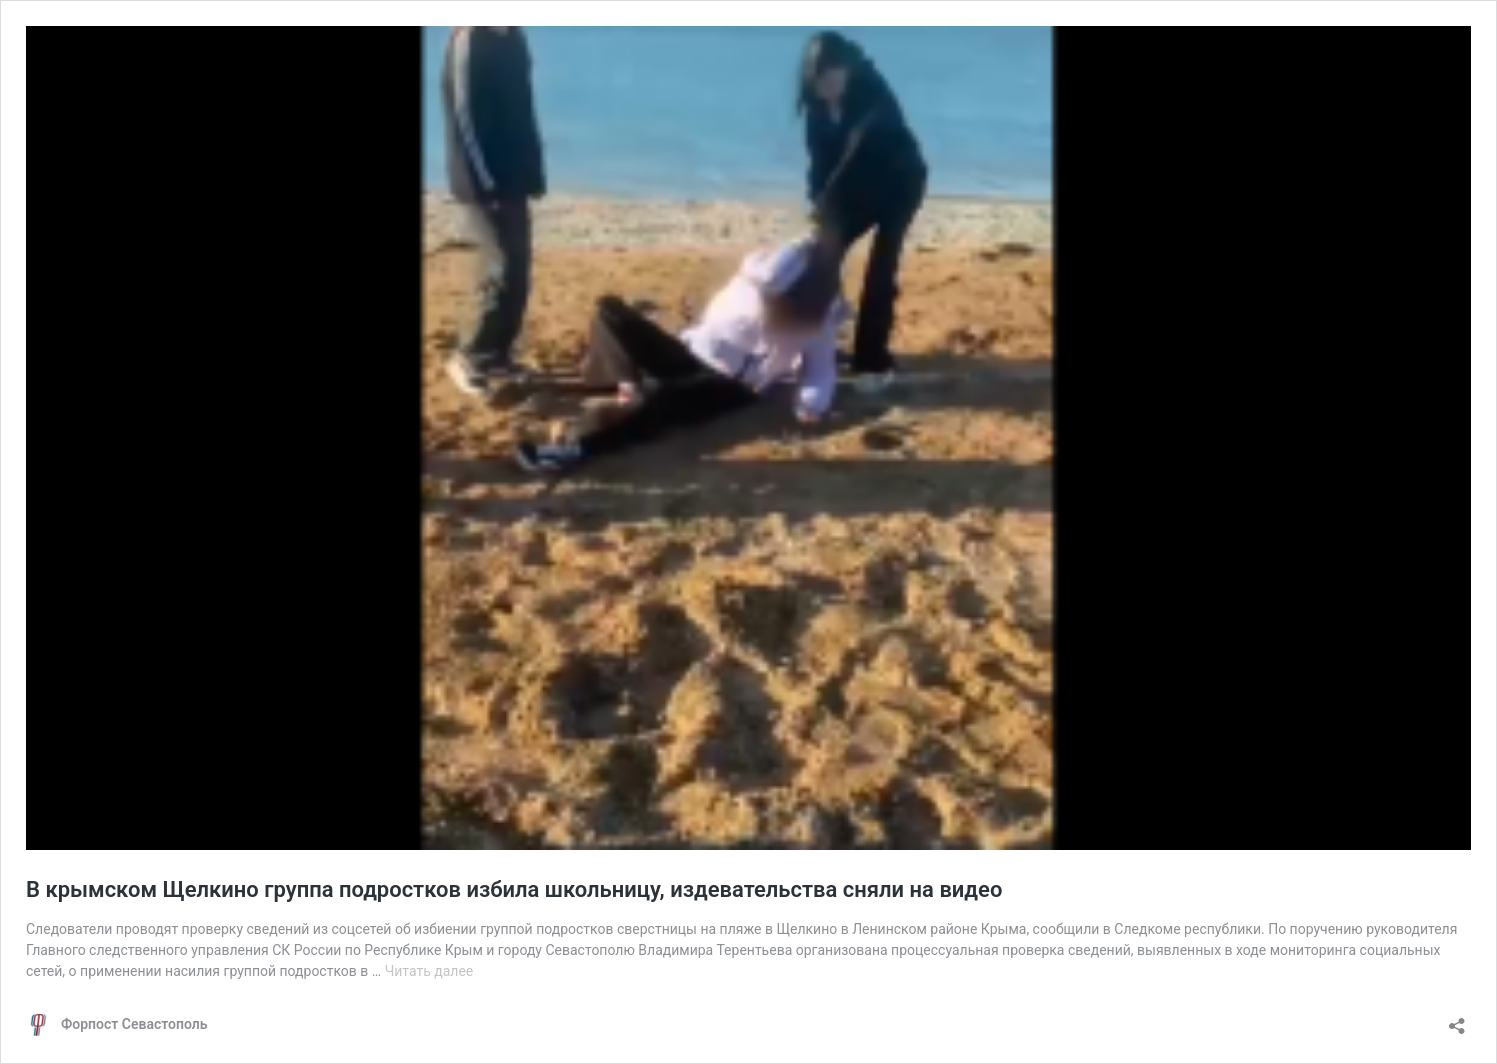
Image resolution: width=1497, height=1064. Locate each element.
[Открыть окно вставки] (1457, 1019)
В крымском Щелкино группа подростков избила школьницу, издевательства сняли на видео (514, 889)
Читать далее (429, 971)
